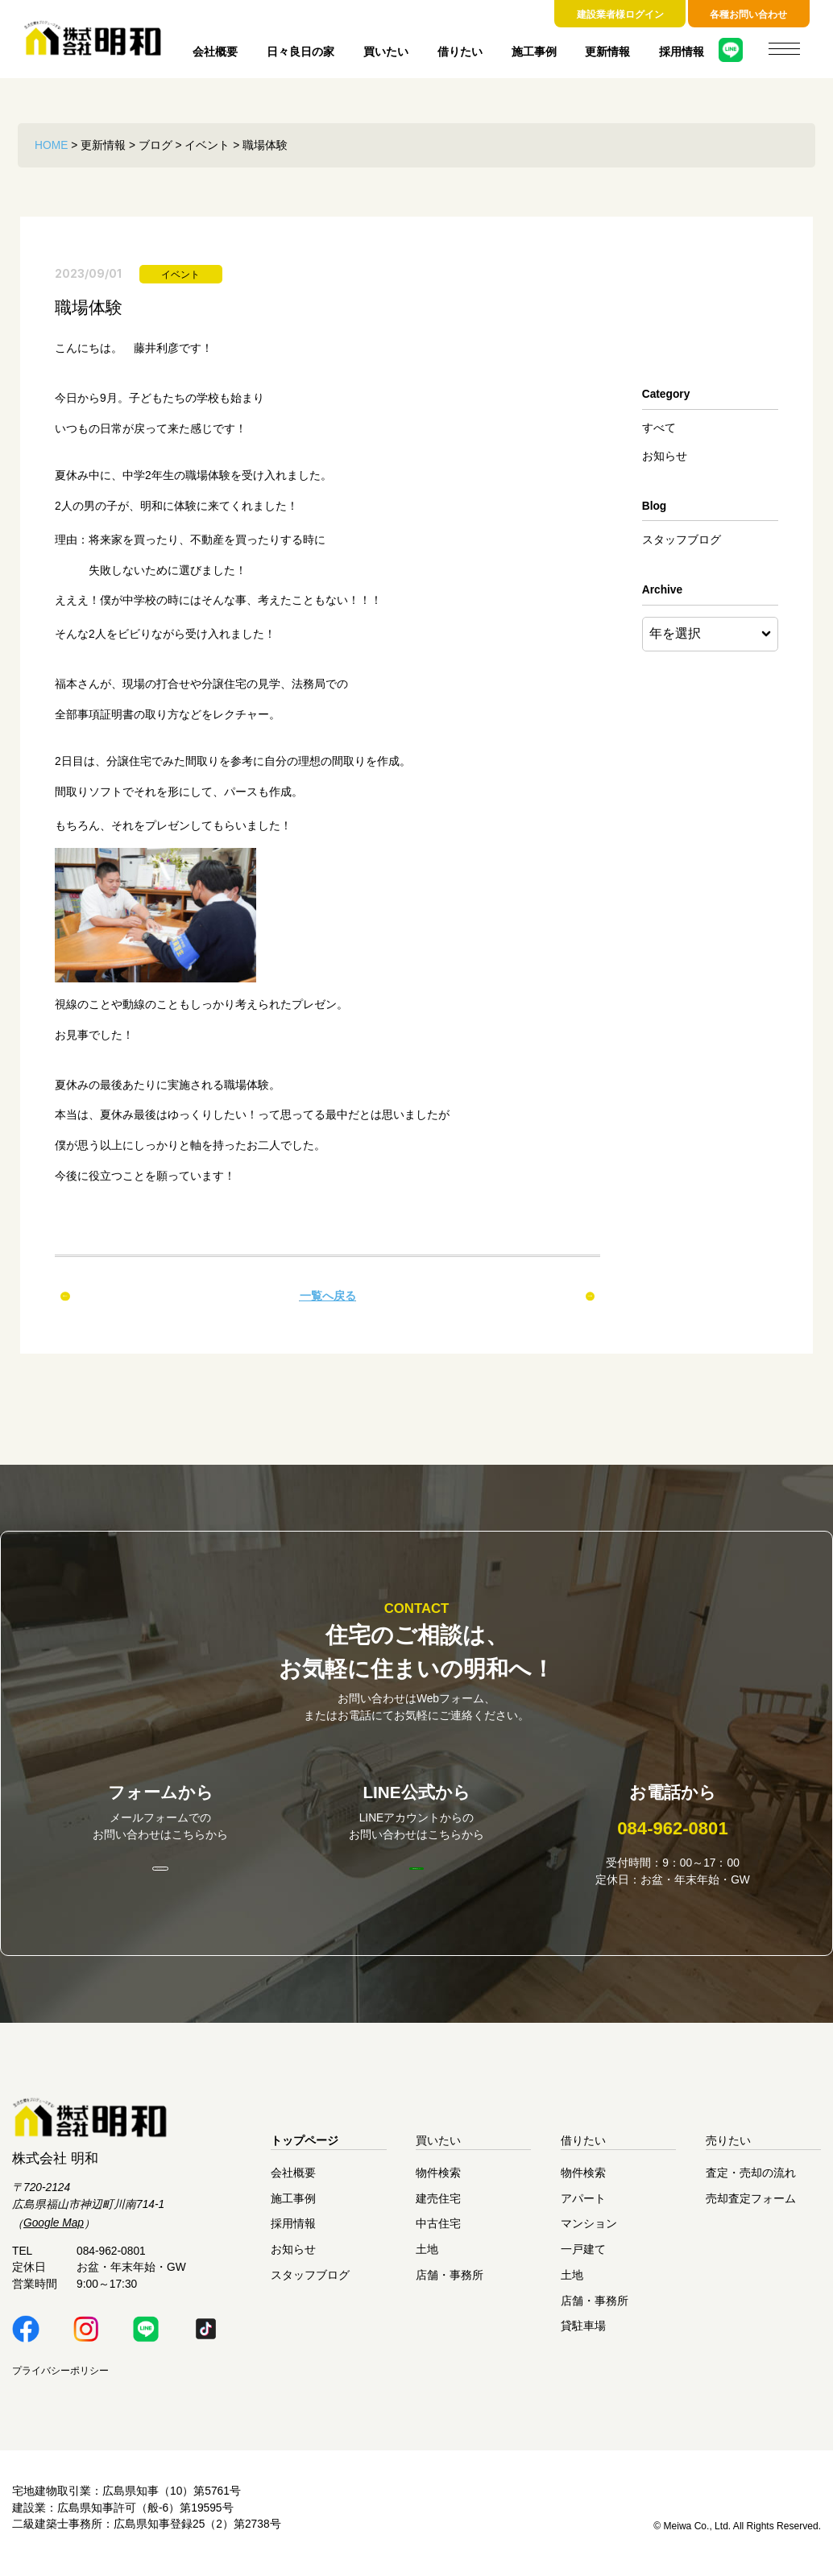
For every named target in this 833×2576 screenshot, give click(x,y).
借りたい (460, 52)
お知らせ (664, 456)
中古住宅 (438, 2233)
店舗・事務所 (449, 2285)
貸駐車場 (583, 2336)
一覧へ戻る (328, 1296)
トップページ (304, 2150)
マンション (589, 2233)
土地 (427, 2259)
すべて (659, 428)
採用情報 (681, 52)
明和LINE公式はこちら (417, 1876)
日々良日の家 (300, 52)
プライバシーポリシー (60, 2380)
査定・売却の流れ (751, 2183)
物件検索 (438, 2183)
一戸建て (583, 2259)
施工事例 (534, 52)
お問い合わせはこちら (160, 1877)
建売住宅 (438, 2208)
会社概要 (215, 52)
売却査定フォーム (751, 2208)
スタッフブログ (681, 540)
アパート (583, 2208)
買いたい (385, 52)
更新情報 (607, 52)
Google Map (53, 2233)
